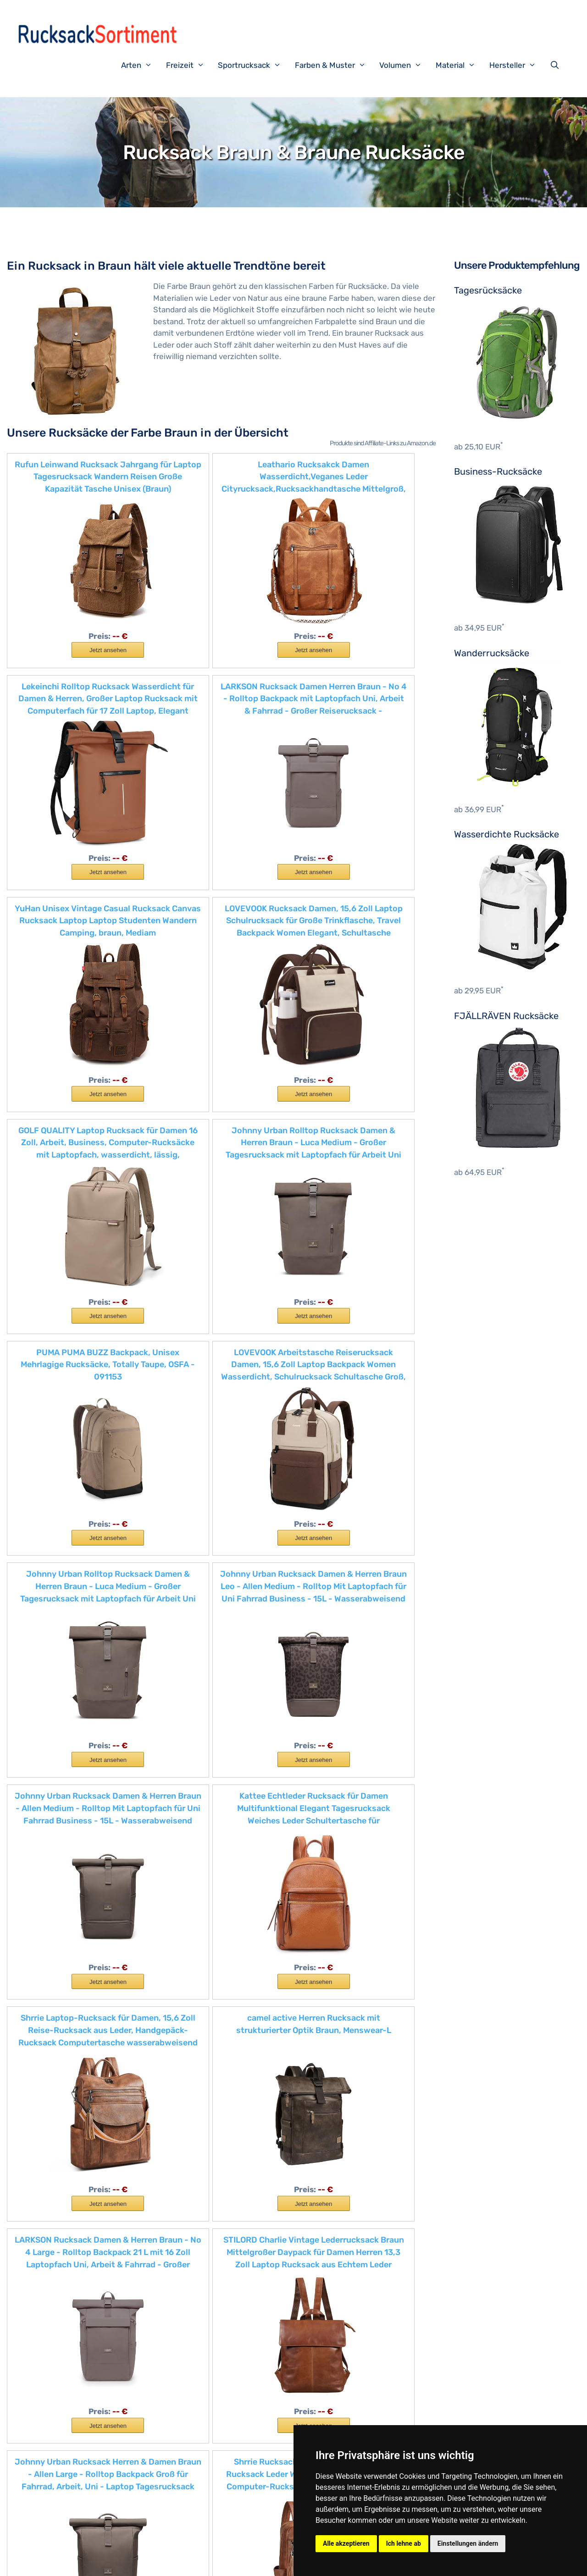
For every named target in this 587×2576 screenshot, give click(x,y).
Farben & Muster (335, 65)
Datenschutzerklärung (228, 2562)
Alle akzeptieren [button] (346, 2543)
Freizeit (190, 65)
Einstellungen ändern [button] (467, 2543)
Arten (141, 65)
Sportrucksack (254, 65)
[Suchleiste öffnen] (557, 65)
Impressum (169, 2562)
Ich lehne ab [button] (403, 2543)
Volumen (405, 65)
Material (460, 65)
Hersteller (517, 65)
